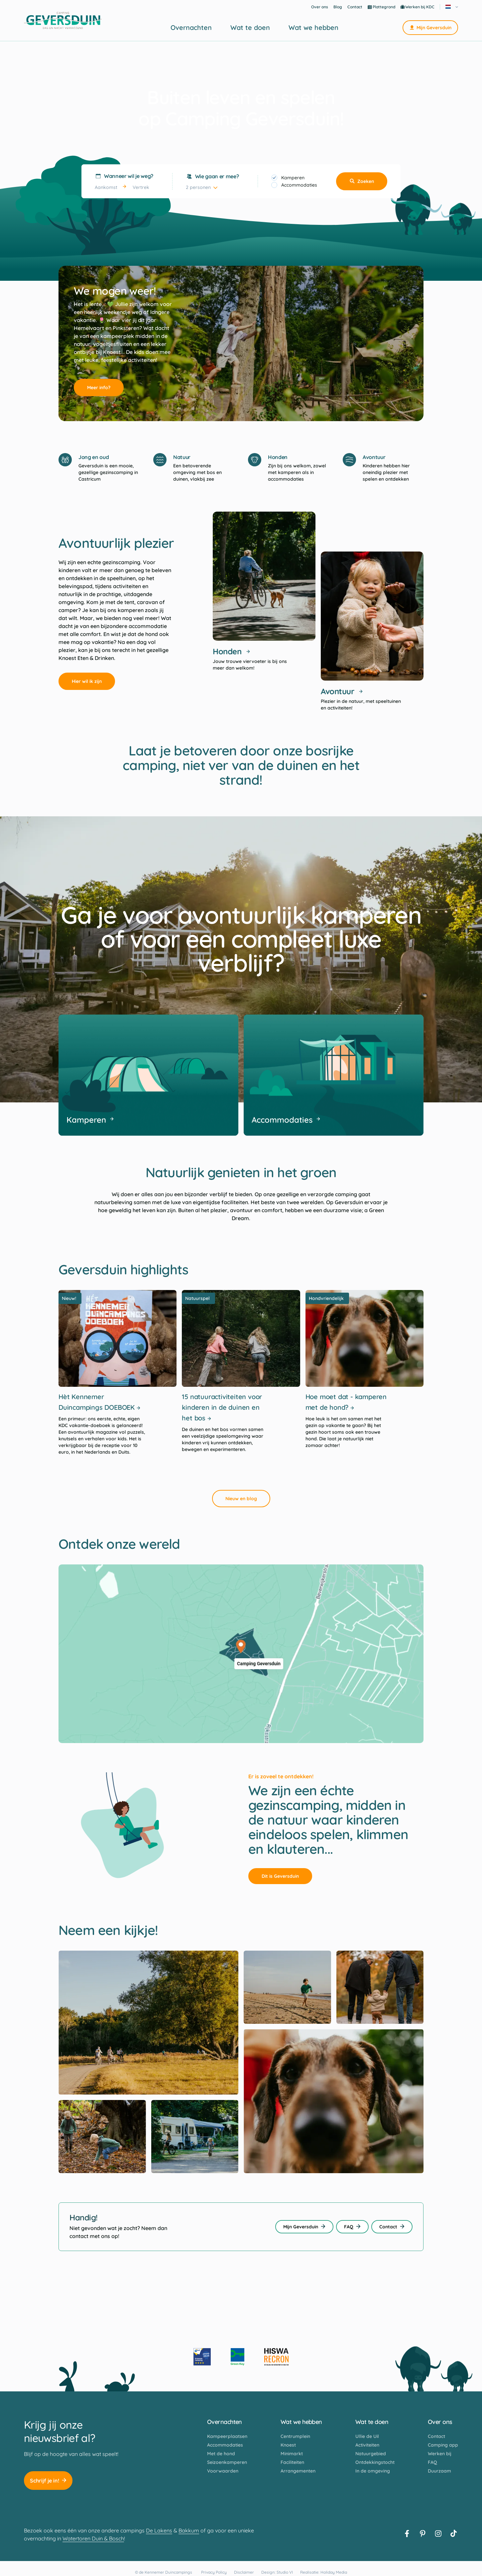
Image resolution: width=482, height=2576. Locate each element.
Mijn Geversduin (430, 28)
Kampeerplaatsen (227, 2436)
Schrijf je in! (48, 2480)
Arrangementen (298, 2471)
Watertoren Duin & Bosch (93, 2538)
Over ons (319, 6)
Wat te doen (250, 27)
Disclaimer (244, 2572)
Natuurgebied (370, 2453)
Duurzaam (439, 2471)
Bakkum (189, 2530)
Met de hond (221, 2453)
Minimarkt (292, 2453)
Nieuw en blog (244, 1499)
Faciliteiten (292, 2462)
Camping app (443, 2445)
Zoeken (361, 181)
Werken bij (439, 2453)
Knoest (288, 2445)
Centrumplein (295, 2436)
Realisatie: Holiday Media (323, 2572)
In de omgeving (372, 2471)
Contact (354, 6)
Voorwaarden (222, 2471)
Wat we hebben (313, 27)
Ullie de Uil (367, 2436)
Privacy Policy (214, 2572)
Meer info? (102, 388)
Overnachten (191, 27)
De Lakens (159, 2530)
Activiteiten (367, 2445)
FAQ (352, 2227)
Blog (337, 6)
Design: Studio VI (277, 2572)
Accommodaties (299, 185)
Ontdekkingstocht (375, 2462)
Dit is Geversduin (284, 1876)
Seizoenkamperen (227, 2462)
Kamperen (292, 177)
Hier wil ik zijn (90, 681)
